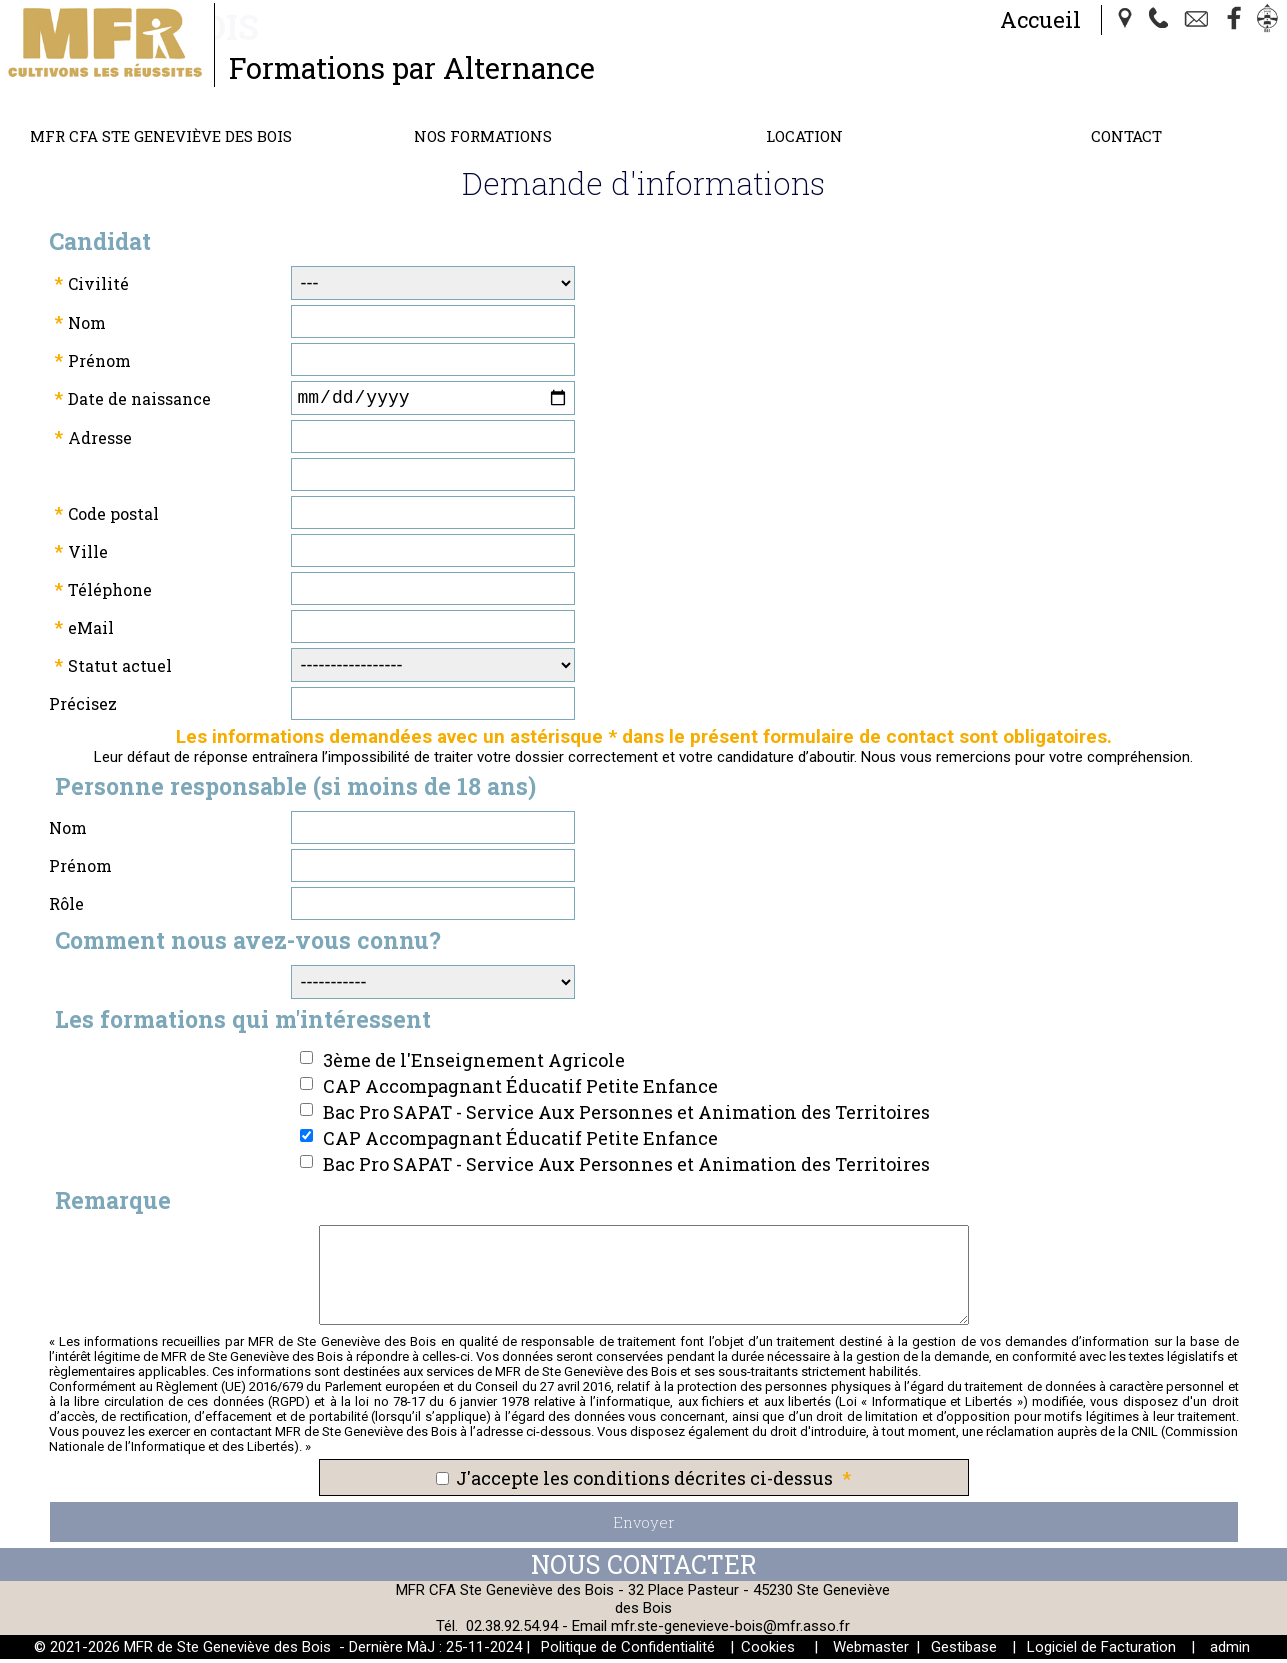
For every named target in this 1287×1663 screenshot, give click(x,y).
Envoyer (644, 1526)
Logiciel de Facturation (1101, 1651)
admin (1230, 1651)
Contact (1126, 136)
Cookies (768, 1651)
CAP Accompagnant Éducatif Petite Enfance (520, 1090)
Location (804, 136)
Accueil (1040, 19)
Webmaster (871, 1651)
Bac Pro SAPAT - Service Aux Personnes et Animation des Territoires (626, 1116)
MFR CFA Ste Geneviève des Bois (161, 136)
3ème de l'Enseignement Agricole (474, 1064)
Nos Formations (483, 136)
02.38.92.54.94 (512, 1630)
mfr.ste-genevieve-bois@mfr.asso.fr (730, 1630)
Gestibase (964, 1651)
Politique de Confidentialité (628, 1651)
